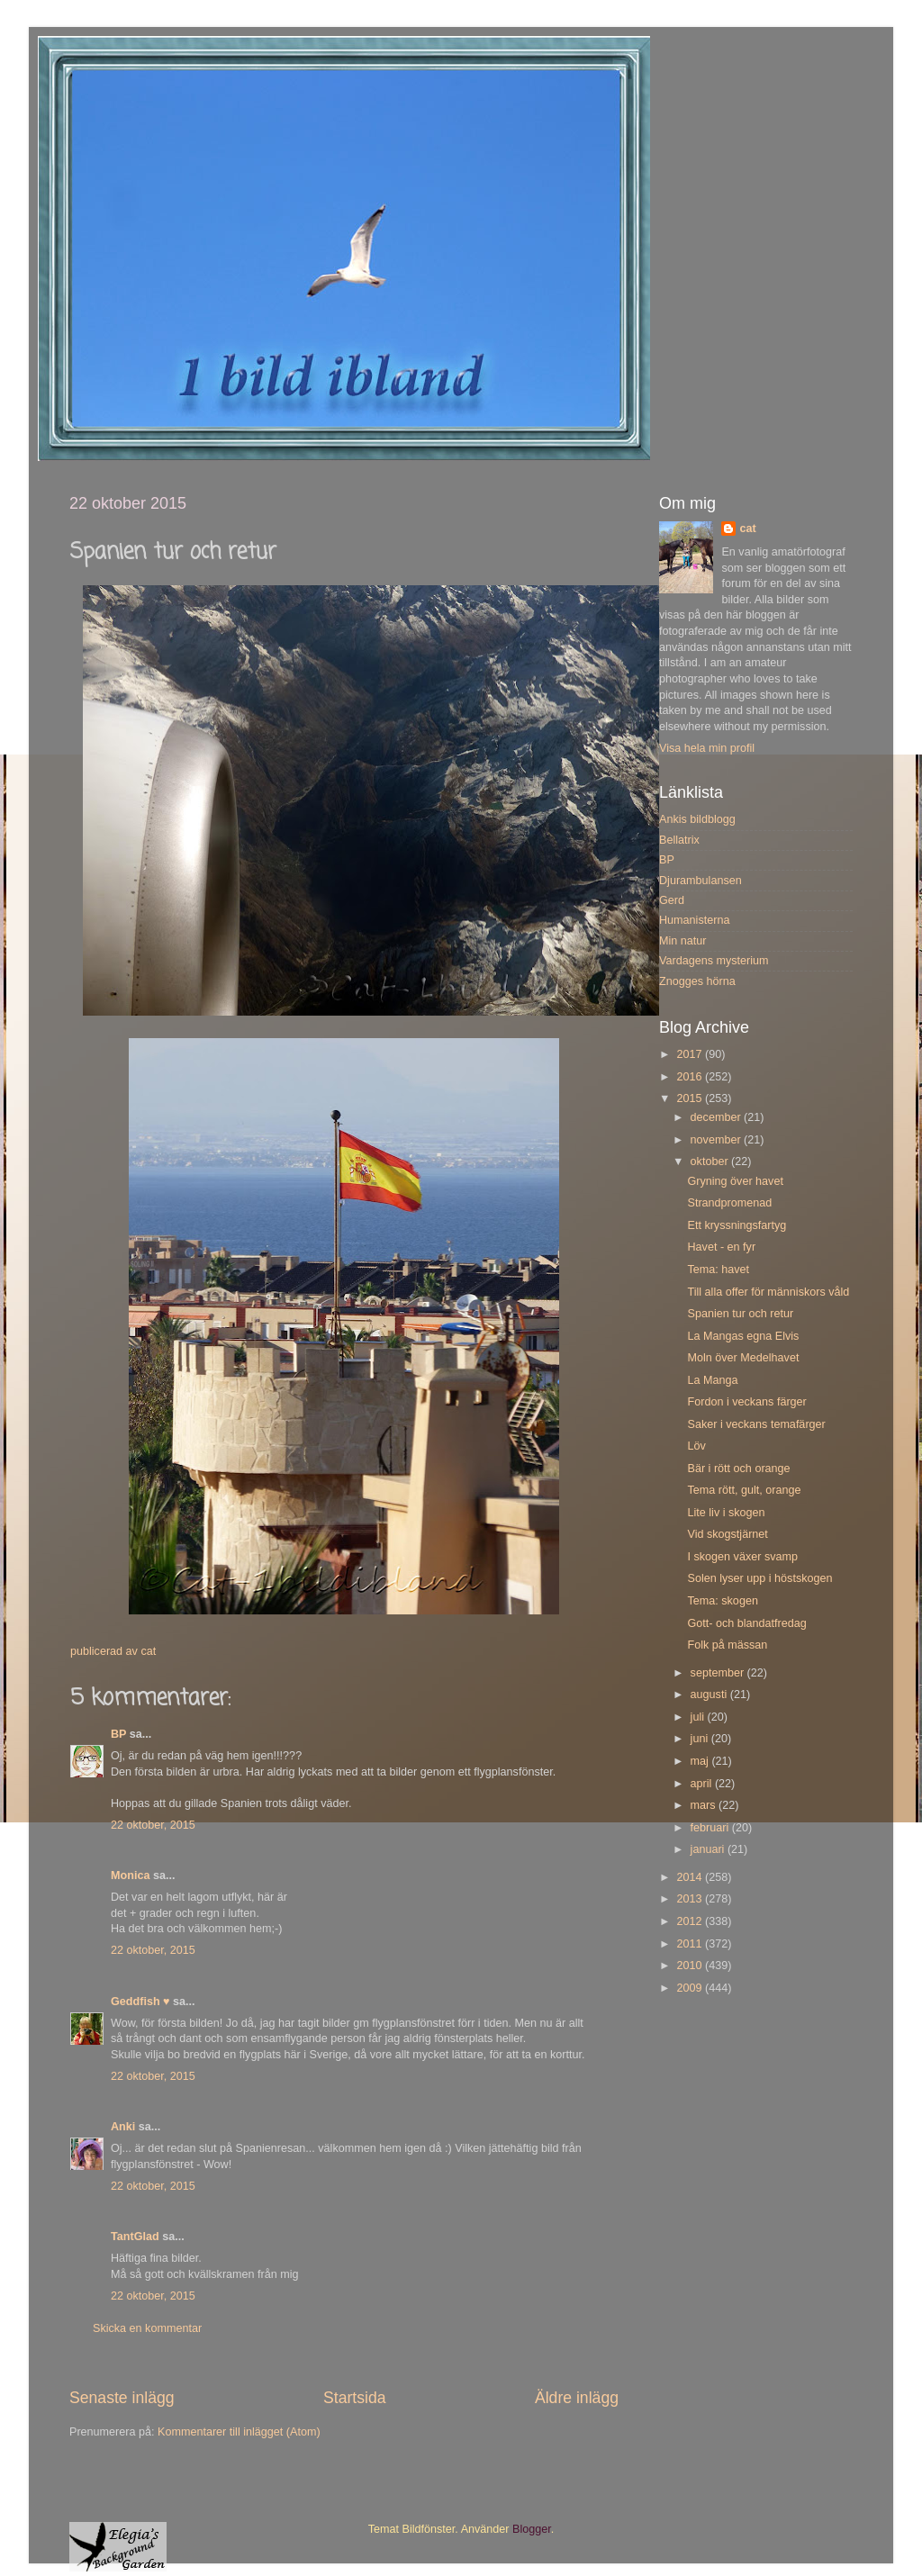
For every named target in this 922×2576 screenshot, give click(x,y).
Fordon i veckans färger (746, 1402)
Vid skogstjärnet (727, 1534)
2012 (690, 1921)
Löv (696, 1446)
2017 (690, 1054)
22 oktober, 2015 (153, 1825)
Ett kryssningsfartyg (736, 1225)
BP (118, 1734)
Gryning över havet (734, 1181)
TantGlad (135, 2236)
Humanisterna (694, 920)
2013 (690, 1899)
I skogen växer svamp (742, 1556)
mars (705, 1805)
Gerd (671, 900)
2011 (690, 1944)
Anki (123, 2126)
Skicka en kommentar (147, 2328)
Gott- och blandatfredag (746, 1623)
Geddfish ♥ (140, 2001)
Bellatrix (679, 840)
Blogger (531, 2529)
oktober (711, 1161)
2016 (690, 1077)
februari (711, 1827)
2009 (690, 1988)
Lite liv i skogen (725, 1512)
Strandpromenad (729, 1203)
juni (701, 1738)
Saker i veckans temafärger (756, 1424)
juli (699, 1717)
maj (701, 1761)
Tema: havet (718, 1269)
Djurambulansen (700, 880)
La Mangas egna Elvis (743, 1336)
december (718, 1117)
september (719, 1673)
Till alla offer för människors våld (768, 1292)
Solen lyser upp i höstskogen (759, 1578)
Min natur (683, 941)
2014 (690, 1877)
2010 (690, 1965)
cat (747, 528)
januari (709, 1849)
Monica (130, 1875)
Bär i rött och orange (738, 1468)
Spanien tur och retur (740, 1313)
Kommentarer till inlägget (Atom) (239, 2432)
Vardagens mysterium (714, 960)
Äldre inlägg (577, 2398)
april (703, 1783)
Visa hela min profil (707, 748)
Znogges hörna (697, 981)
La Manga (712, 1380)
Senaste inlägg (122, 2398)
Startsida (354, 2398)
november (718, 1140)
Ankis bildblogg (697, 819)
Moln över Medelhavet (743, 1357)
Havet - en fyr (721, 1247)
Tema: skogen (722, 1601)
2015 (690, 1098)
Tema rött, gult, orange (743, 1490)
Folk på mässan (727, 1645)
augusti (710, 1694)
